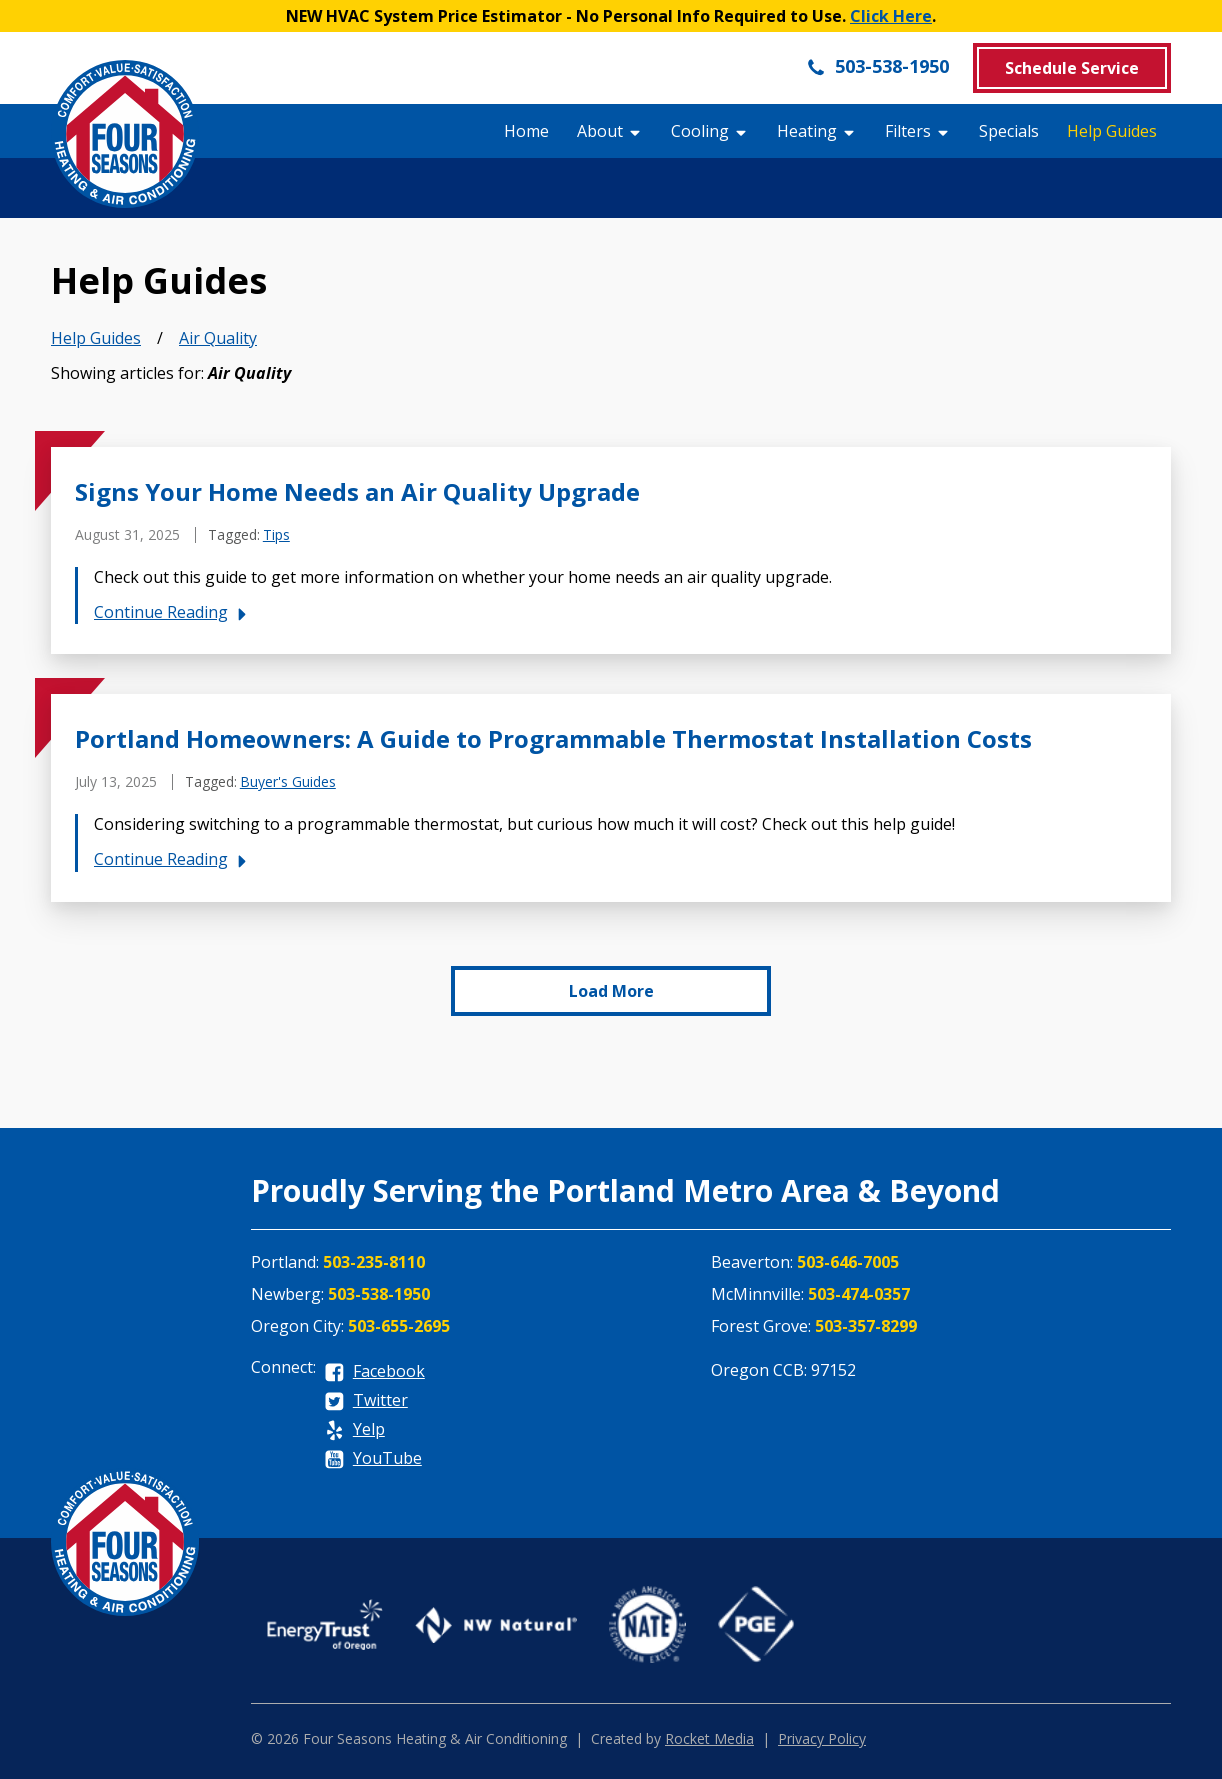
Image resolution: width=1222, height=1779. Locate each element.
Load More (611, 991)
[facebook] (374, 1372)
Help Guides (1112, 131)
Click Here (891, 16)
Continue (173, 612)
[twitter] (366, 1401)
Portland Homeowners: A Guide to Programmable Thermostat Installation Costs (553, 738)
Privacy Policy (822, 1738)
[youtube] (373, 1459)
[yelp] (354, 1430)
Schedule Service (1072, 68)
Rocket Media (709, 1738)
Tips (276, 534)
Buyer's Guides (288, 781)
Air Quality (218, 338)
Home (526, 131)
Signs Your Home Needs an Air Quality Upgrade (357, 491)
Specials (1009, 131)
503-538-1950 (877, 66)
